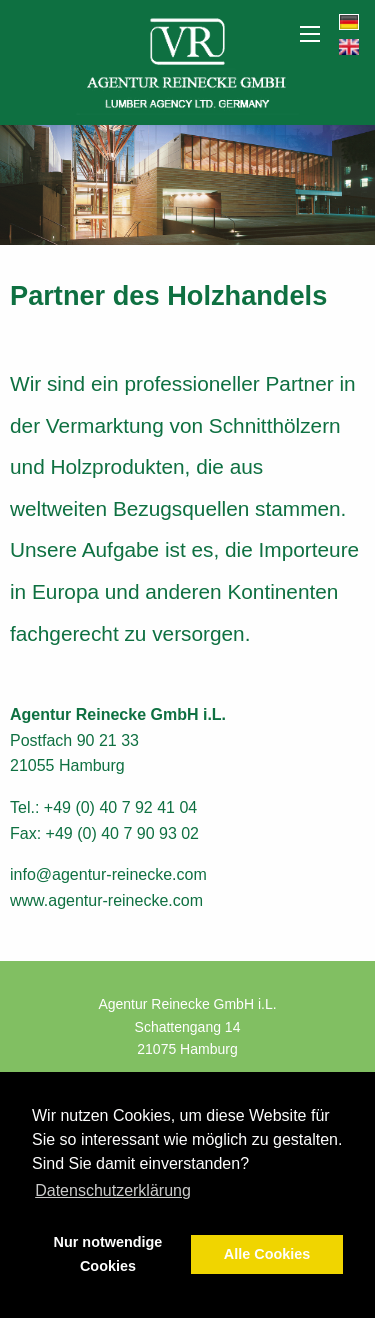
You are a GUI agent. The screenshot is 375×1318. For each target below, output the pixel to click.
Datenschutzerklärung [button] (113, 1190)
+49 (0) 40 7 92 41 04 (120, 807)
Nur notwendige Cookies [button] (108, 1254)
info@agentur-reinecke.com (108, 874)
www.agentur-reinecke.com (106, 900)
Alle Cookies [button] (267, 1254)
